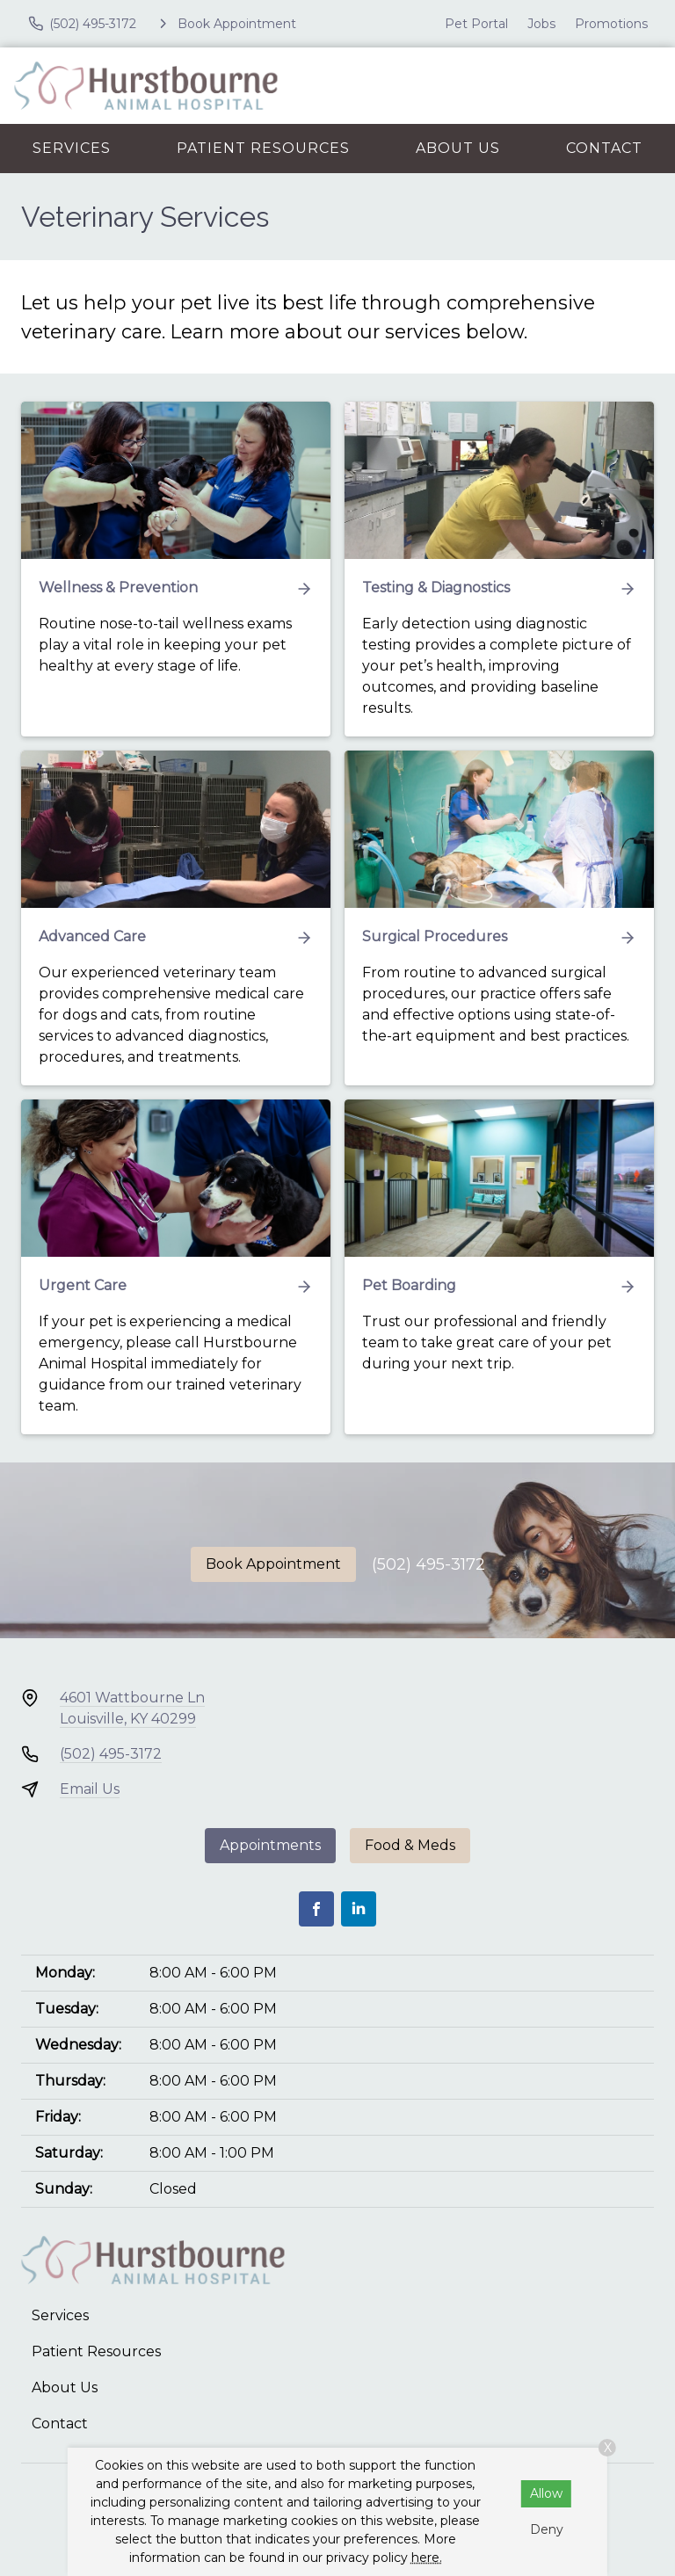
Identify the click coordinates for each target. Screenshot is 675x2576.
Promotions (611, 24)
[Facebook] (316, 1909)
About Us (458, 148)
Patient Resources (263, 148)
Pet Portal (476, 24)
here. (426, 2557)
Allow (546, 2493)
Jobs (541, 24)
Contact (604, 148)
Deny (546, 2529)
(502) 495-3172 (428, 1564)
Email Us (90, 1789)
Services (72, 148)
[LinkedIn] (358, 1909)
